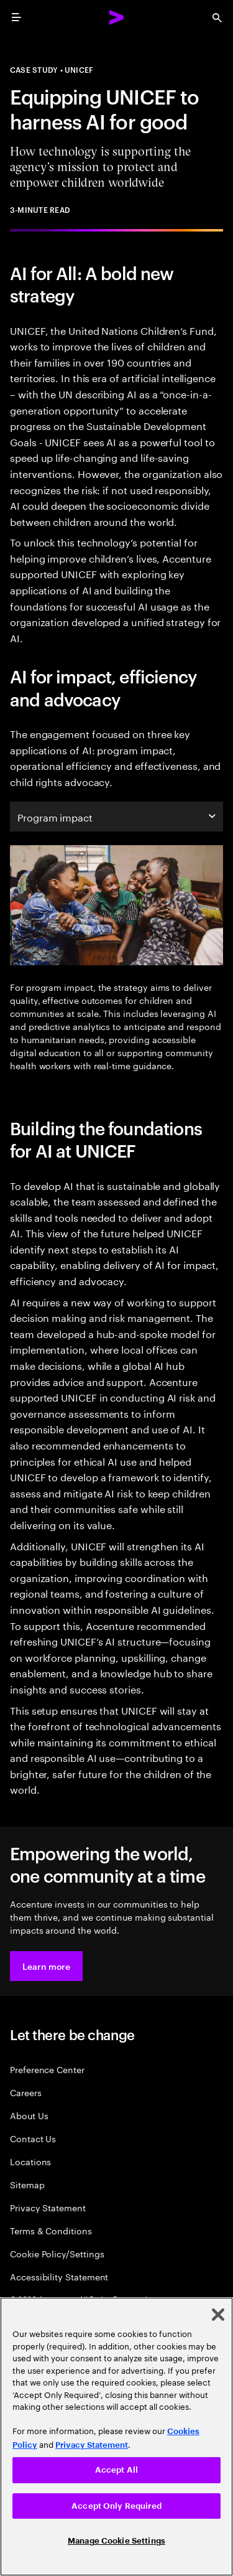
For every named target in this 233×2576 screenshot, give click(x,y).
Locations (30, 2161)
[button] (46, 1966)
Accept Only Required (116, 2506)
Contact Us (33, 2138)
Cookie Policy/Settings (57, 2253)
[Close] (218, 2314)
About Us (29, 2115)
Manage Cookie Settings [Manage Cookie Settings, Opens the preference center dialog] (116, 2541)
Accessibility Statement (59, 2276)
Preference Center (47, 2069)
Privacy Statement (48, 2207)
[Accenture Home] (117, 17)
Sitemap (27, 2184)
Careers (26, 2092)
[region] (116, 2436)
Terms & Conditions (51, 2230)
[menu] (16, 17)
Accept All (116, 2470)
